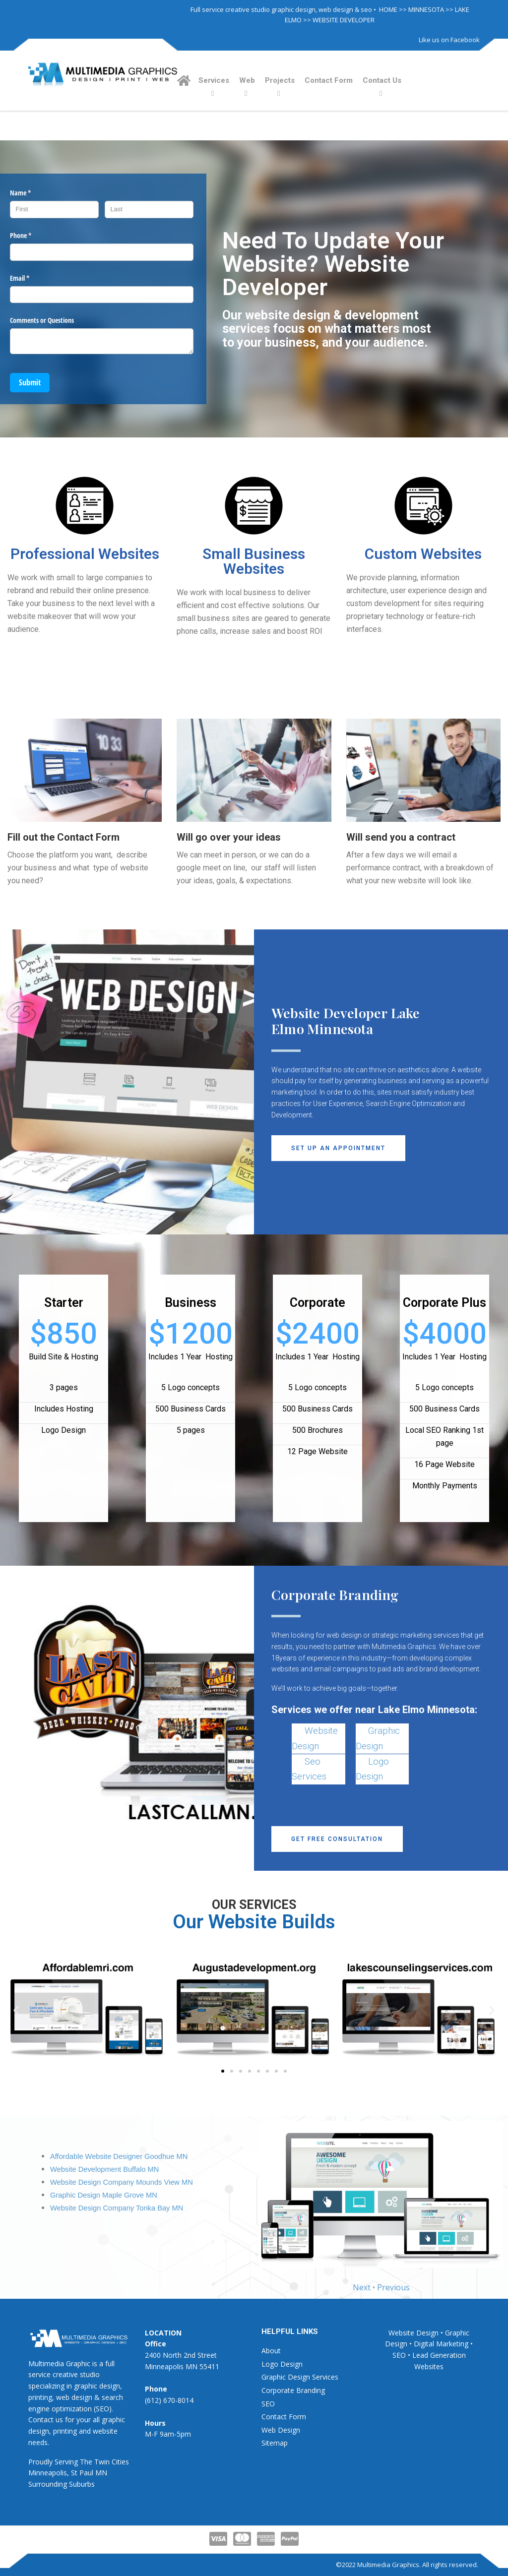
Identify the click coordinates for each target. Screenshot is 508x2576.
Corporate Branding (293, 2390)
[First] (54, 209)
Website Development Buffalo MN (104, 2169)
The (86, 2461)
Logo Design (282, 2364)
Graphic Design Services (299, 2377)
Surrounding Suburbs (61, 2484)
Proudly (40, 2461)
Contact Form (329, 80)
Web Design (280, 2430)
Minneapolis (47, 2472)
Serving (66, 2461)
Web (247, 80)
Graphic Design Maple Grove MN (103, 2195)
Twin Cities (111, 2461)
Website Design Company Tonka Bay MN (116, 2208)
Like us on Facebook (449, 39)
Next (362, 2287)
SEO (268, 2403)
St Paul (82, 2472)
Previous (393, 2287)
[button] (338, 1148)
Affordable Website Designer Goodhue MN (119, 2156)
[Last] (149, 209)
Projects (280, 80)
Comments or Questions (42, 320)
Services (213, 80)
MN (101, 2472)
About (271, 2350)
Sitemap (274, 2443)
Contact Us (382, 80)
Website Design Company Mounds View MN (121, 2182)
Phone (32, 236)
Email (31, 278)
